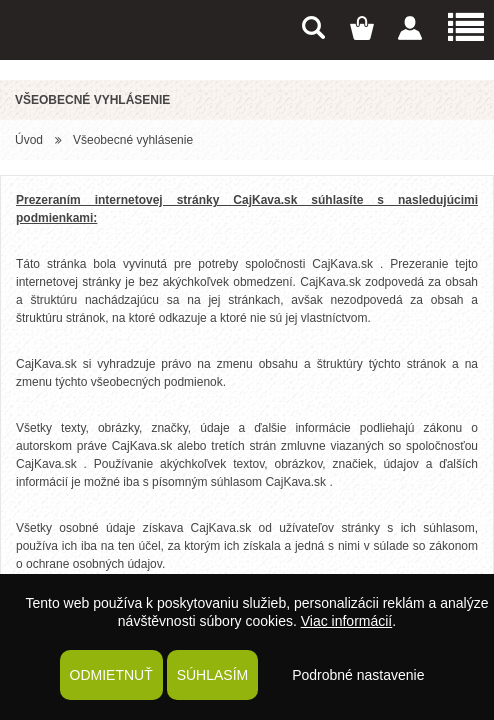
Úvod (29, 140)
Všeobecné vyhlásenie (133, 140)
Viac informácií (347, 621)
